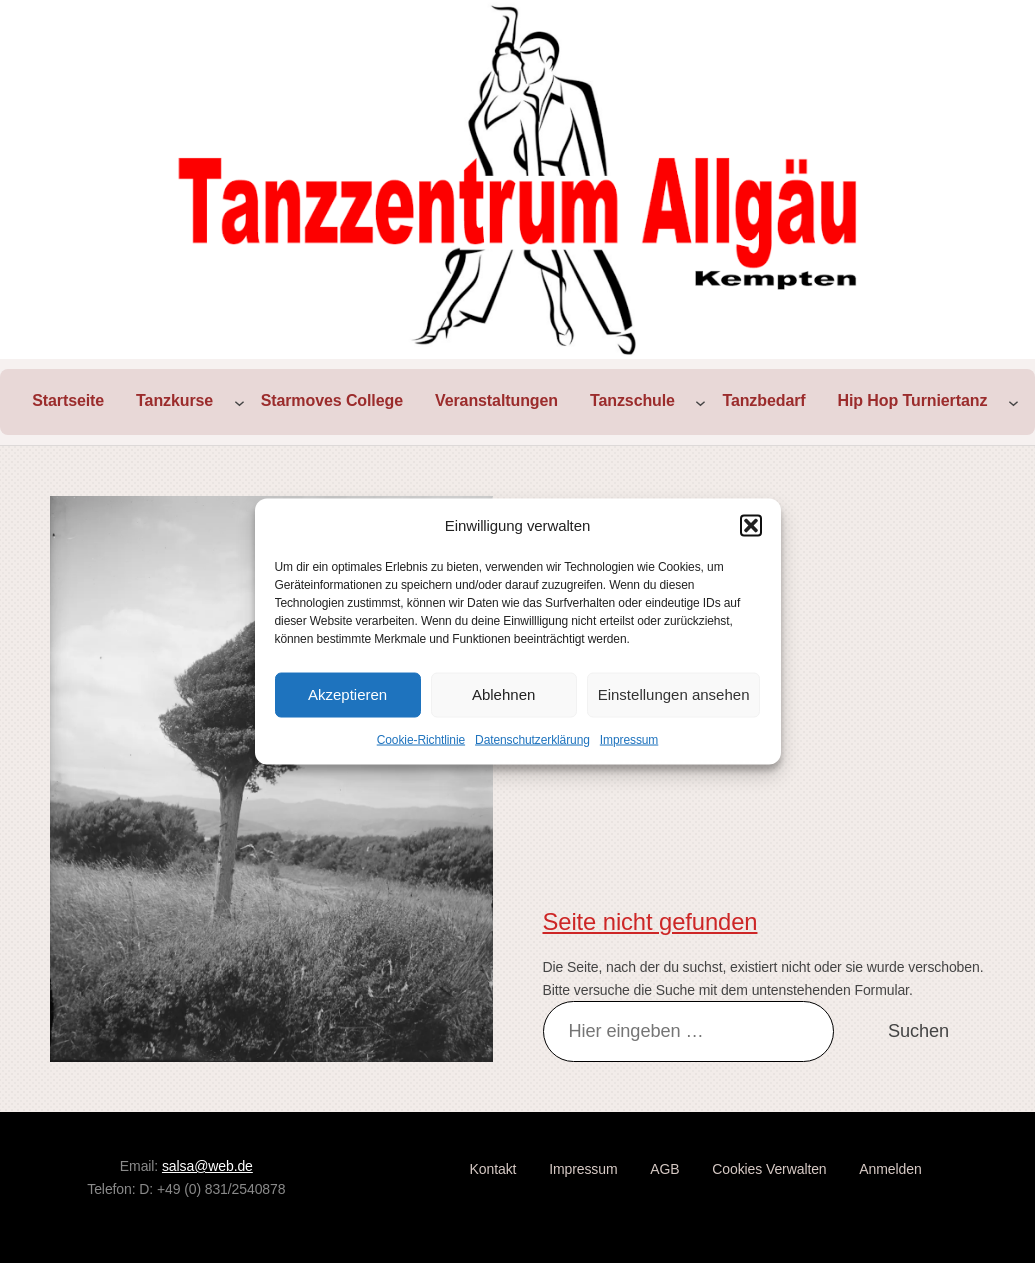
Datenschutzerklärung (532, 739)
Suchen (918, 1031)
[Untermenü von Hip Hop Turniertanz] (1013, 401)
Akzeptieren (347, 694)
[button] (751, 525)
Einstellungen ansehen (674, 694)
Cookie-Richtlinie (421, 739)
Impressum (629, 739)
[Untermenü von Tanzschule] (700, 401)
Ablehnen (503, 694)
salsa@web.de (207, 1166)
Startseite (68, 400)
